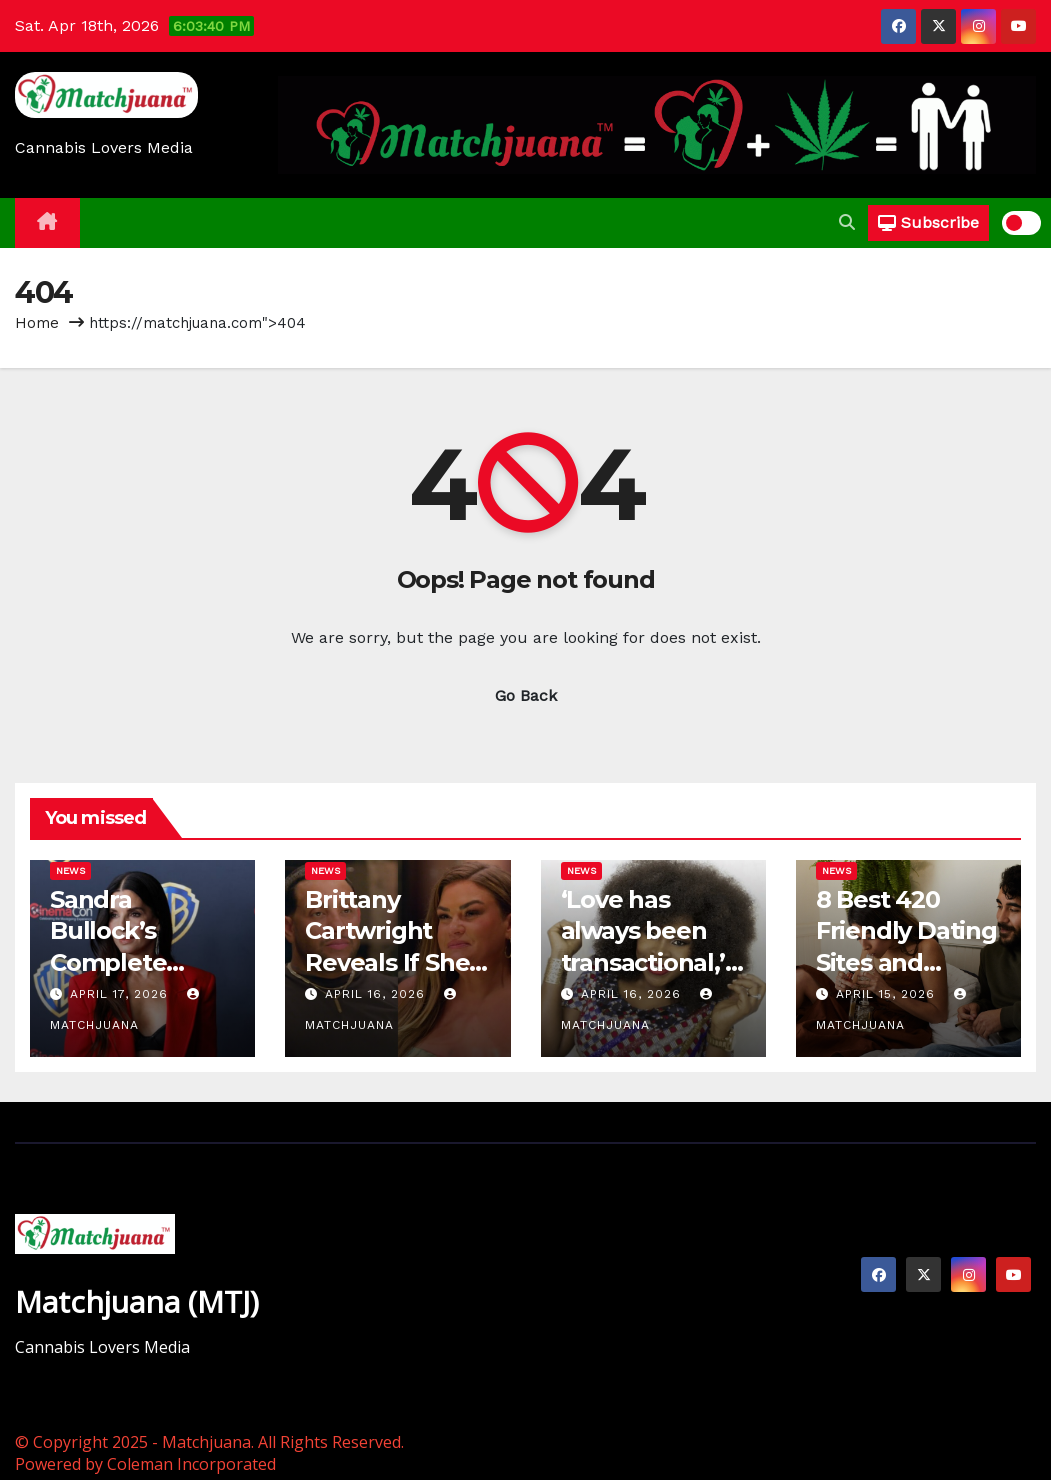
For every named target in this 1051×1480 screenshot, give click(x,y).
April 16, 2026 (377, 994)
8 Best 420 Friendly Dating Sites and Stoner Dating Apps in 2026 (906, 962)
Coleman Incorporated (191, 1464)
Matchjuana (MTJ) (137, 1301)
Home (37, 323)
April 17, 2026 (121, 994)
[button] (847, 222)
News (70, 870)
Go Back (526, 695)
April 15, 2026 (888, 994)
